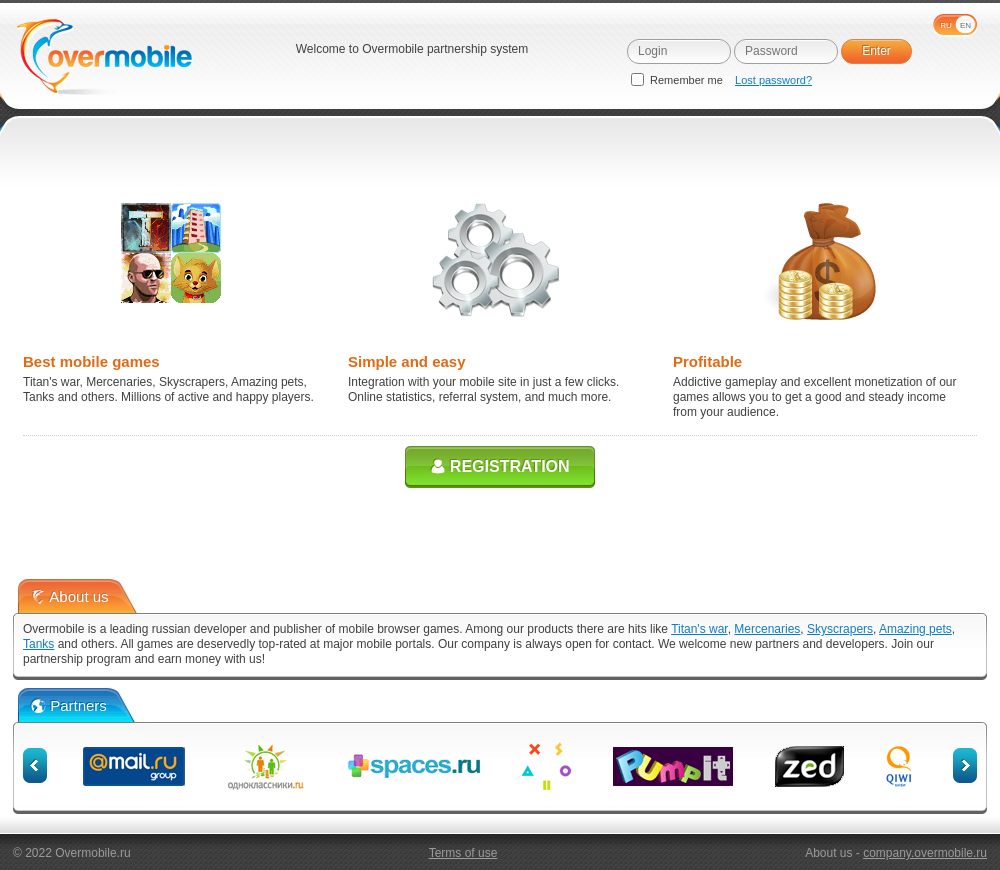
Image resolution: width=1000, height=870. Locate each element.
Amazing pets (915, 629)
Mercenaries (767, 629)
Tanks (38, 644)
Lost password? (773, 80)
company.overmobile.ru (925, 853)
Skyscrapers (840, 629)
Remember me (678, 80)
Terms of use (463, 853)
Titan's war (699, 629)
